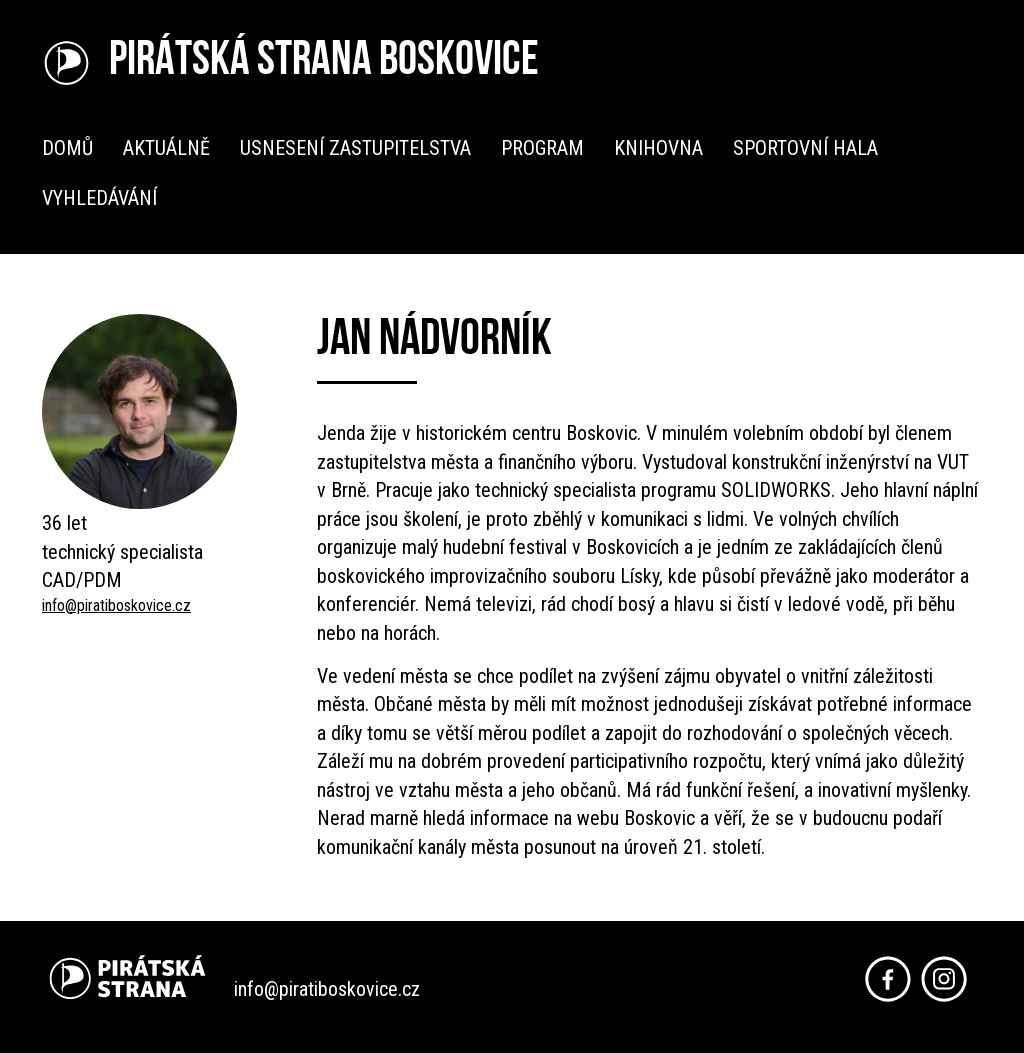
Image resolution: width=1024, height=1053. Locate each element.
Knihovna (658, 148)
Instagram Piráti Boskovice (944, 979)
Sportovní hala (805, 148)
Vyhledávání (99, 198)
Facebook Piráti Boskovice (888, 979)
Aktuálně (166, 148)
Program (542, 148)
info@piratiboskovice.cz (116, 605)
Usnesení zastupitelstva (355, 148)
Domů (67, 148)
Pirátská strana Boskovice (324, 62)
